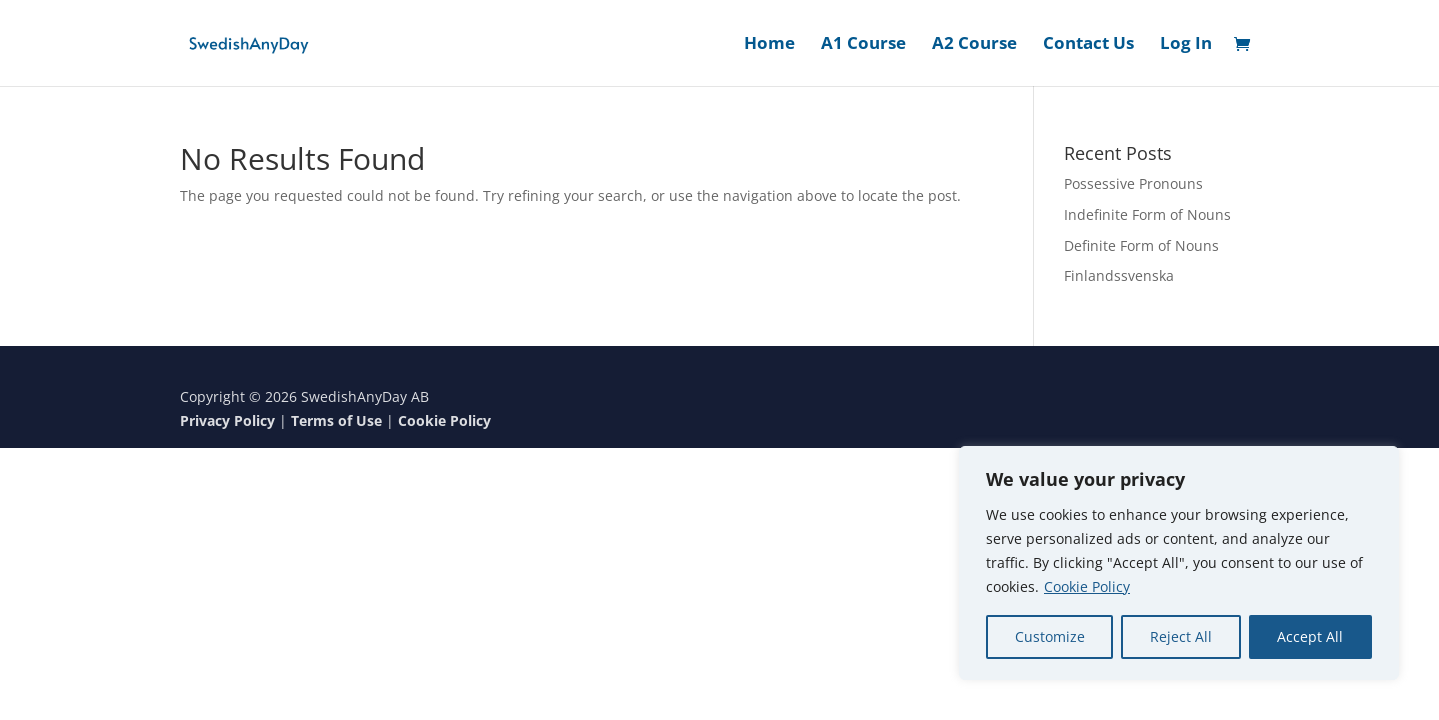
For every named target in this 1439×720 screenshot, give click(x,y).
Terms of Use (336, 420)
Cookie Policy (1087, 586)
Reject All (1181, 636)
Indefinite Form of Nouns (1147, 214)
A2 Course (974, 45)
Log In (1186, 45)
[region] (1179, 563)
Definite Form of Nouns (1141, 245)
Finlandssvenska (1119, 275)
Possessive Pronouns (1133, 183)
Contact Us (1088, 45)
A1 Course (863, 45)
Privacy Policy (227, 420)
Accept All (1310, 636)
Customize (1050, 636)
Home (769, 45)
